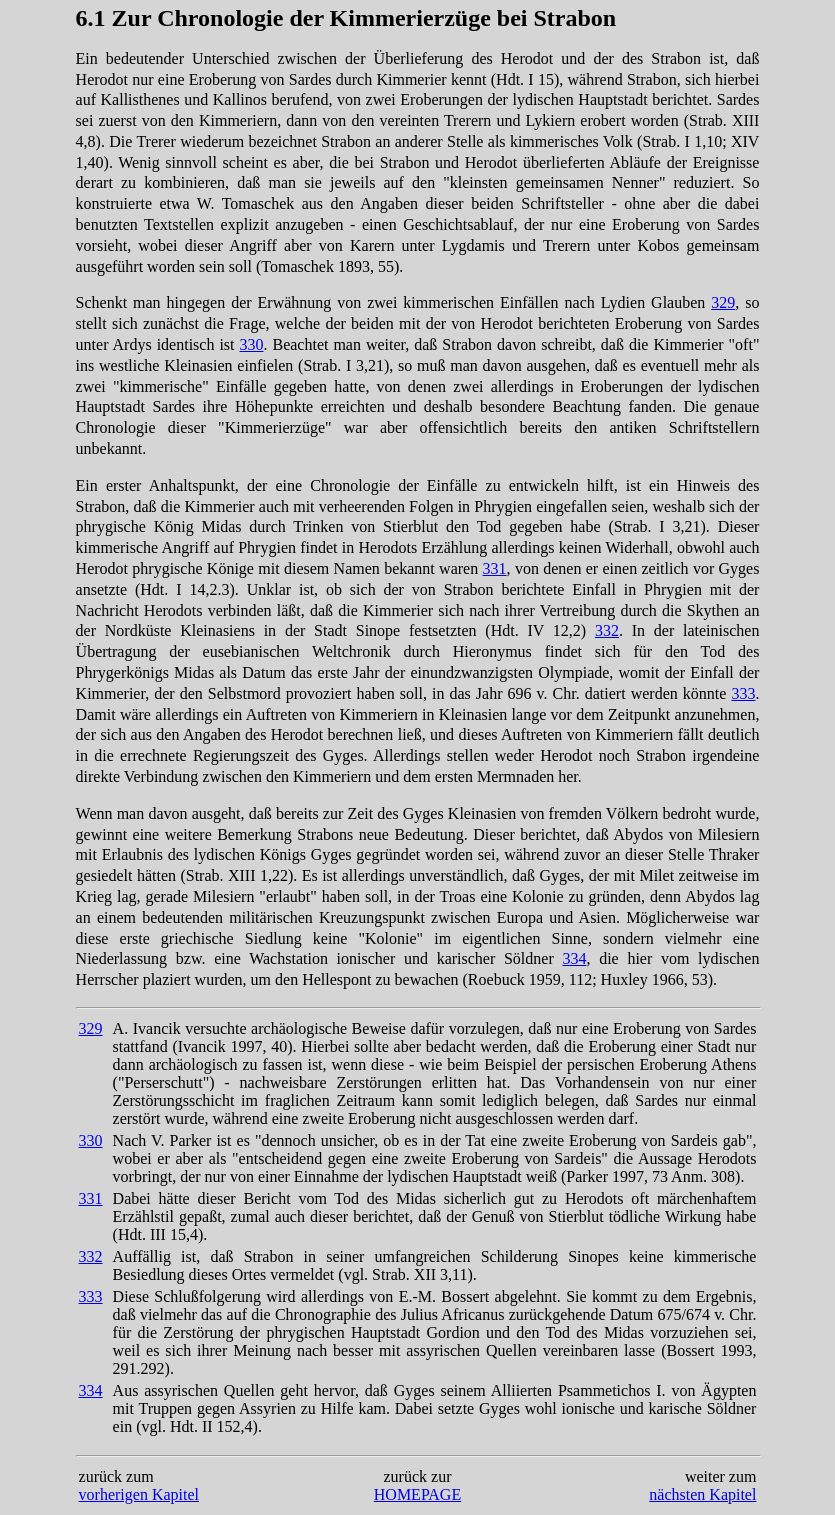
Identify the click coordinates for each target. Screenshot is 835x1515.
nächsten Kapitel (702, 1494)
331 (495, 568)
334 (574, 958)
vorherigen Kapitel (139, 1494)
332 (607, 630)
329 (723, 302)
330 (251, 344)
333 (743, 693)
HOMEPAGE (417, 1494)
